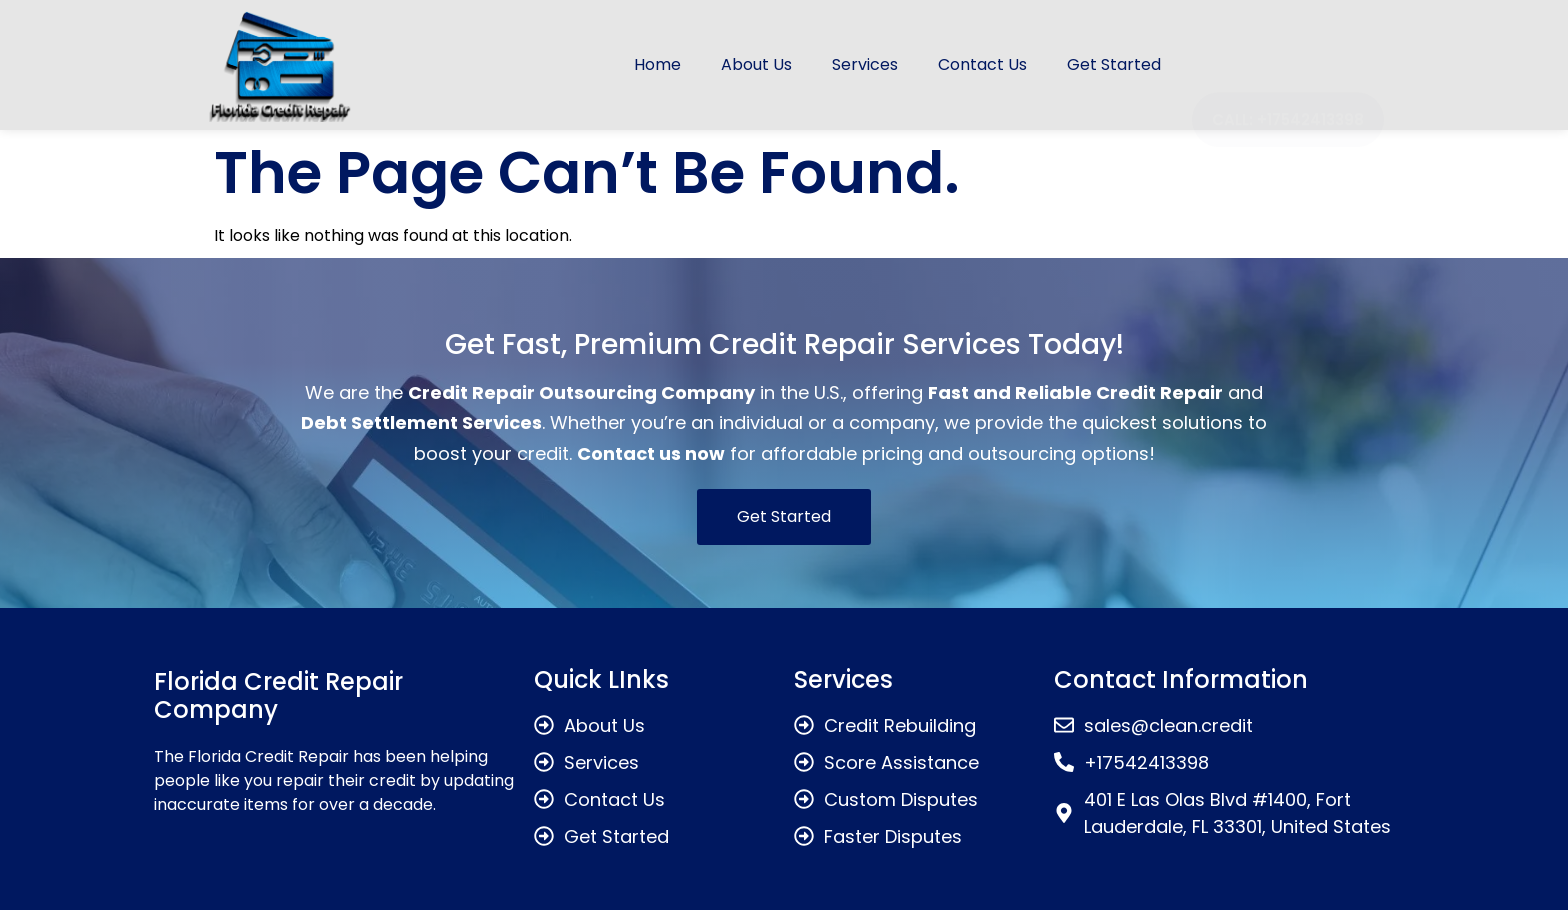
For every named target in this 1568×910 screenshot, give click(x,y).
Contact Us (982, 64)
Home (657, 64)
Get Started (1114, 64)
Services (865, 64)
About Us (756, 64)
